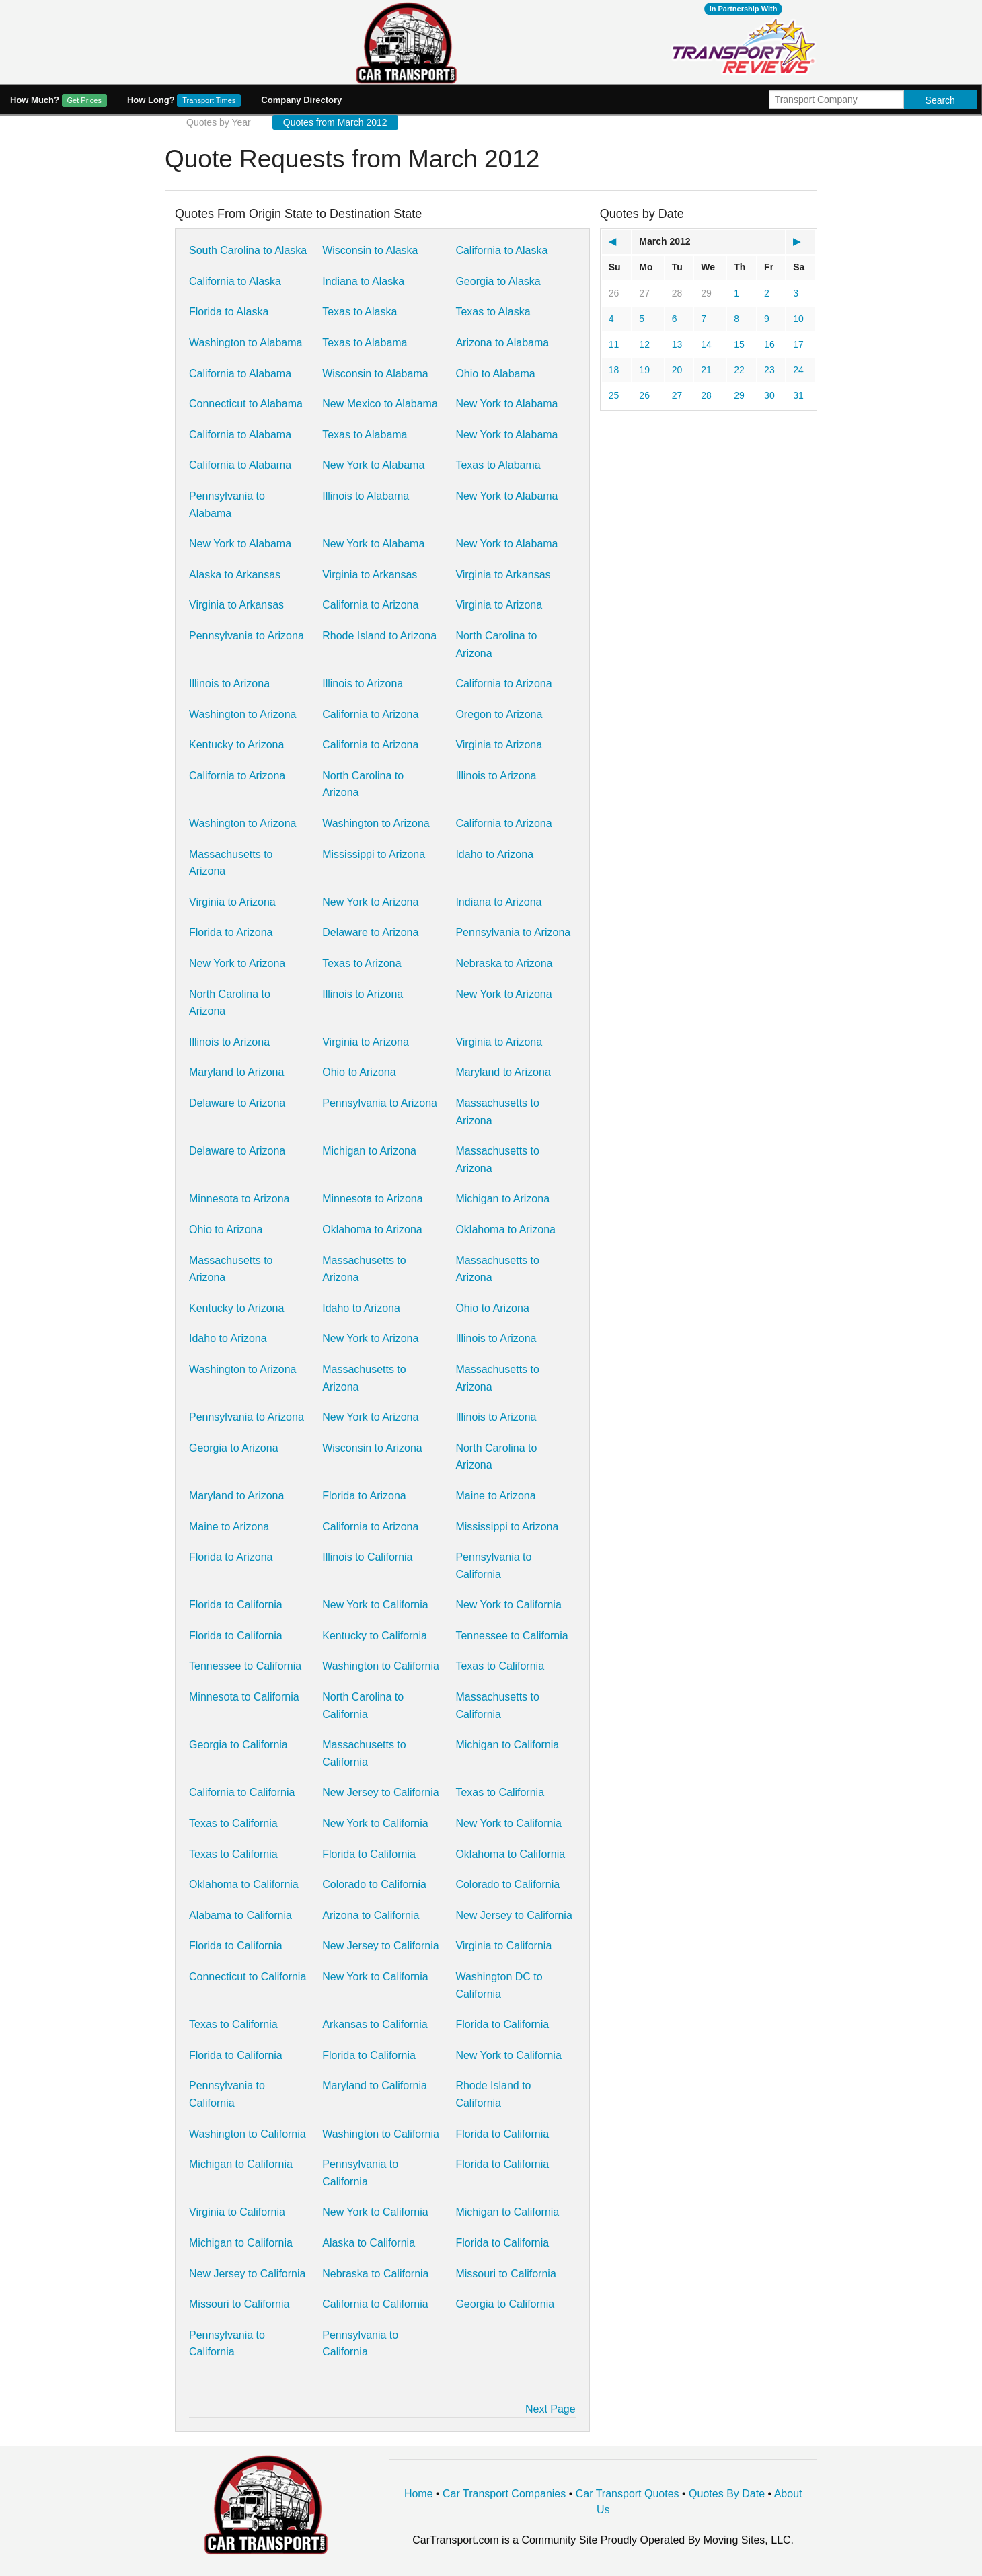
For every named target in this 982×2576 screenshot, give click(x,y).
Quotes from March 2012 (335, 122)
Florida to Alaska (228, 311)
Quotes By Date (727, 2493)
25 (614, 395)
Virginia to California (503, 1945)
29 (706, 293)
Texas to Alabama (364, 342)
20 (677, 369)
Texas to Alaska (359, 311)
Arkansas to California (375, 2024)
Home (418, 2493)
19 (644, 369)
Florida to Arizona (231, 932)
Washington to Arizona (243, 714)
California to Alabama (240, 373)
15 (739, 344)
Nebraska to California (375, 2273)
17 (798, 344)
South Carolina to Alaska (248, 250)
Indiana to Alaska (363, 281)
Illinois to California (367, 1557)
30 (769, 395)
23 (769, 369)
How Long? (184, 100)
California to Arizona (370, 605)
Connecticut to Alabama (246, 403)
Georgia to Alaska (497, 281)
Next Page (550, 2409)
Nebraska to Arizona (503, 963)
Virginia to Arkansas (369, 574)
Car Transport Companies (504, 2493)
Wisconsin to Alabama (375, 373)
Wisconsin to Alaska (370, 250)
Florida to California (235, 1604)
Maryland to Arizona (236, 1072)
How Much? (58, 100)
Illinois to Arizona (229, 683)
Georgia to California (238, 1744)
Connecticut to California (247, 1976)
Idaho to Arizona (494, 854)
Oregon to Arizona (498, 714)
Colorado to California (374, 1884)
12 (644, 344)
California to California (242, 1792)
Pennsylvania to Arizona (246, 635)
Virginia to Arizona (498, 605)
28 (677, 293)
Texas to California (499, 1666)
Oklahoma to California (510, 1854)
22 (739, 369)
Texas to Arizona (361, 963)
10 (798, 318)
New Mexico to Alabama (380, 403)
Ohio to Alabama (495, 373)
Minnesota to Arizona (239, 1198)
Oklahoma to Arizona (372, 1229)
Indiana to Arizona (498, 902)
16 (769, 344)
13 (677, 344)
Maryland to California (374, 2085)
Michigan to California (507, 1744)
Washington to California (380, 1666)
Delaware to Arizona (370, 932)
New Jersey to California (380, 1792)
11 (614, 344)
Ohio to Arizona (358, 1072)
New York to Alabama (506, 403)
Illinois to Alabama (365, 496)
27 (644, 293)
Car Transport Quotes (627, 2493)
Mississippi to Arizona (373, 854)
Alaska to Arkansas (234, 574)
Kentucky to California (374, 1635)
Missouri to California (505, 2273)
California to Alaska (501, 250)
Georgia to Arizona (233, 1448)
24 (798, 369)
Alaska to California (368, 2243)
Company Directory (301, 100)
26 (614, 293)
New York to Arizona (370, 902)
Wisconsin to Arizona (372, 1448)
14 (706, 344)
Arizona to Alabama (502, 342)
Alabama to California (240, 1915)
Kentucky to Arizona (236, 744)
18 (614, 369)
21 (706, 369)
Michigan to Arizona (369, 1151)
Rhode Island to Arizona (379, 635)
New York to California (375, 1604)
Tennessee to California (511, 1635)
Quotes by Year (218, 122)
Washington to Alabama (245, 342)
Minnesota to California (244, 1697)
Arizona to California (370, 1915)
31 (798, 395)
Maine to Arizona (495, 1495)
